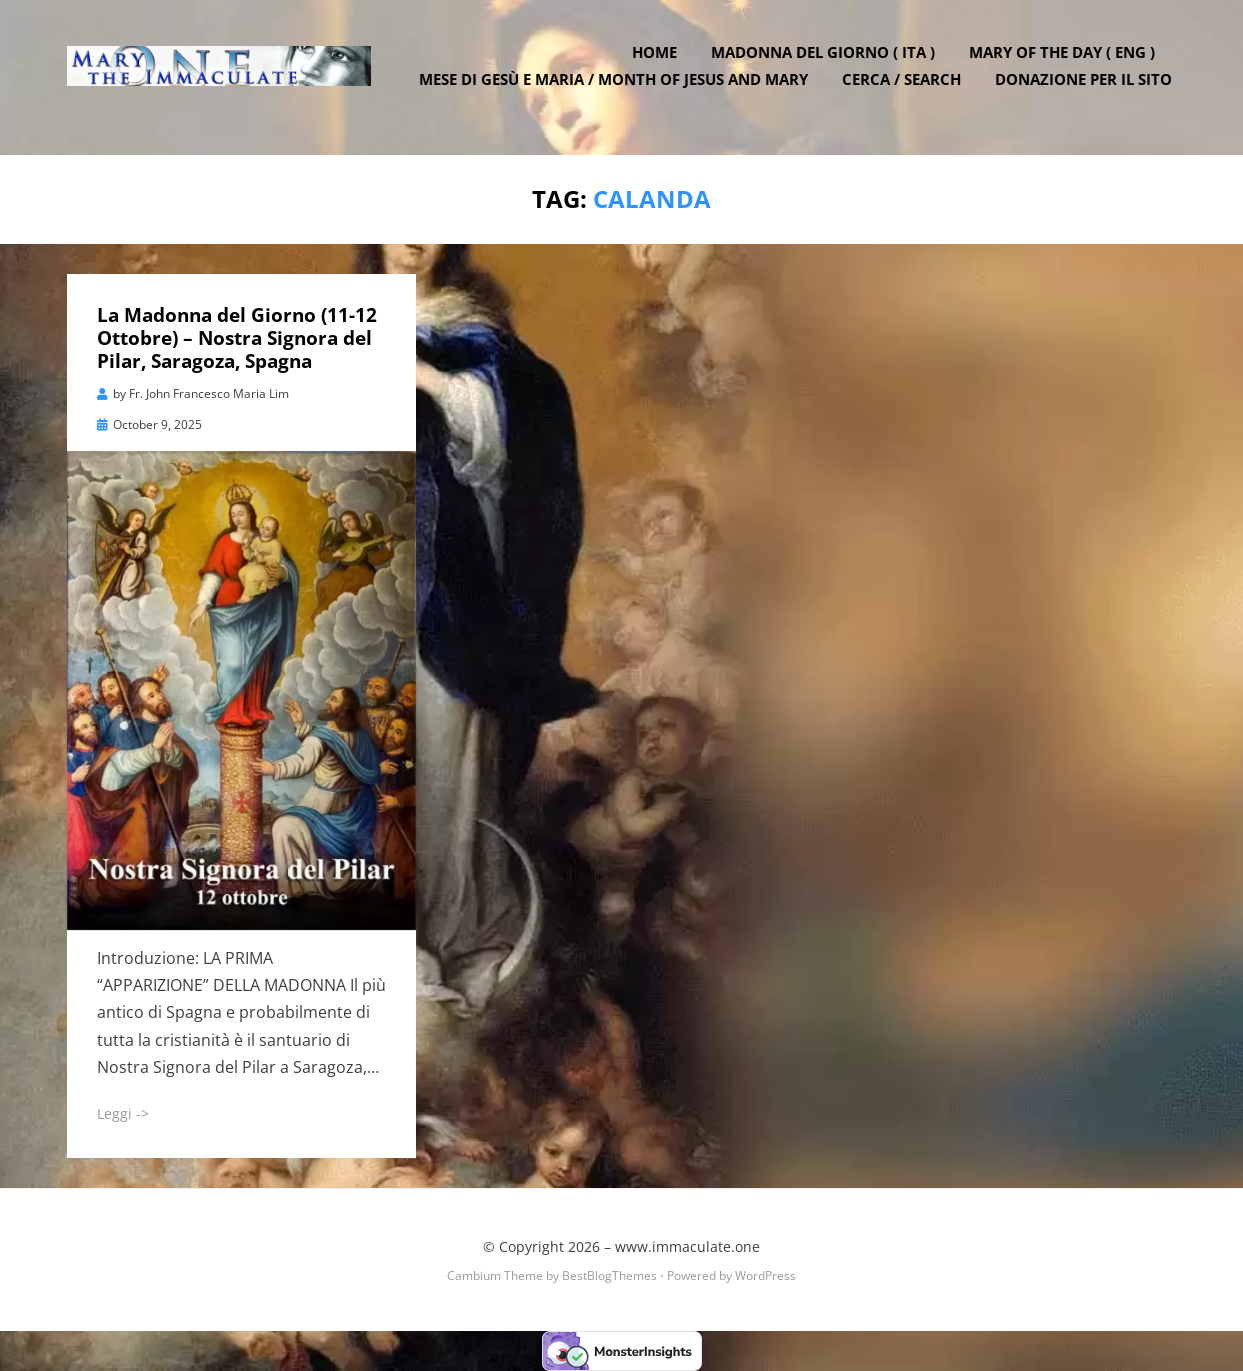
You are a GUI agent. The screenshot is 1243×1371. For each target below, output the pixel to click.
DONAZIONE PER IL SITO (1088, 90)
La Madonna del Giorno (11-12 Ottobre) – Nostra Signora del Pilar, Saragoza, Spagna (237, 338)
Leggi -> (123, 1113)
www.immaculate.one (687, 1246)
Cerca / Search (906, 90)
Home (659, 63)
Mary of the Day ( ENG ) (1067, 63)
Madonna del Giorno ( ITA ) (828, 63)
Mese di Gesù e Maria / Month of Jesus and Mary (618, 90)
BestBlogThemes (609, 1274)
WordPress (765, 1274)
